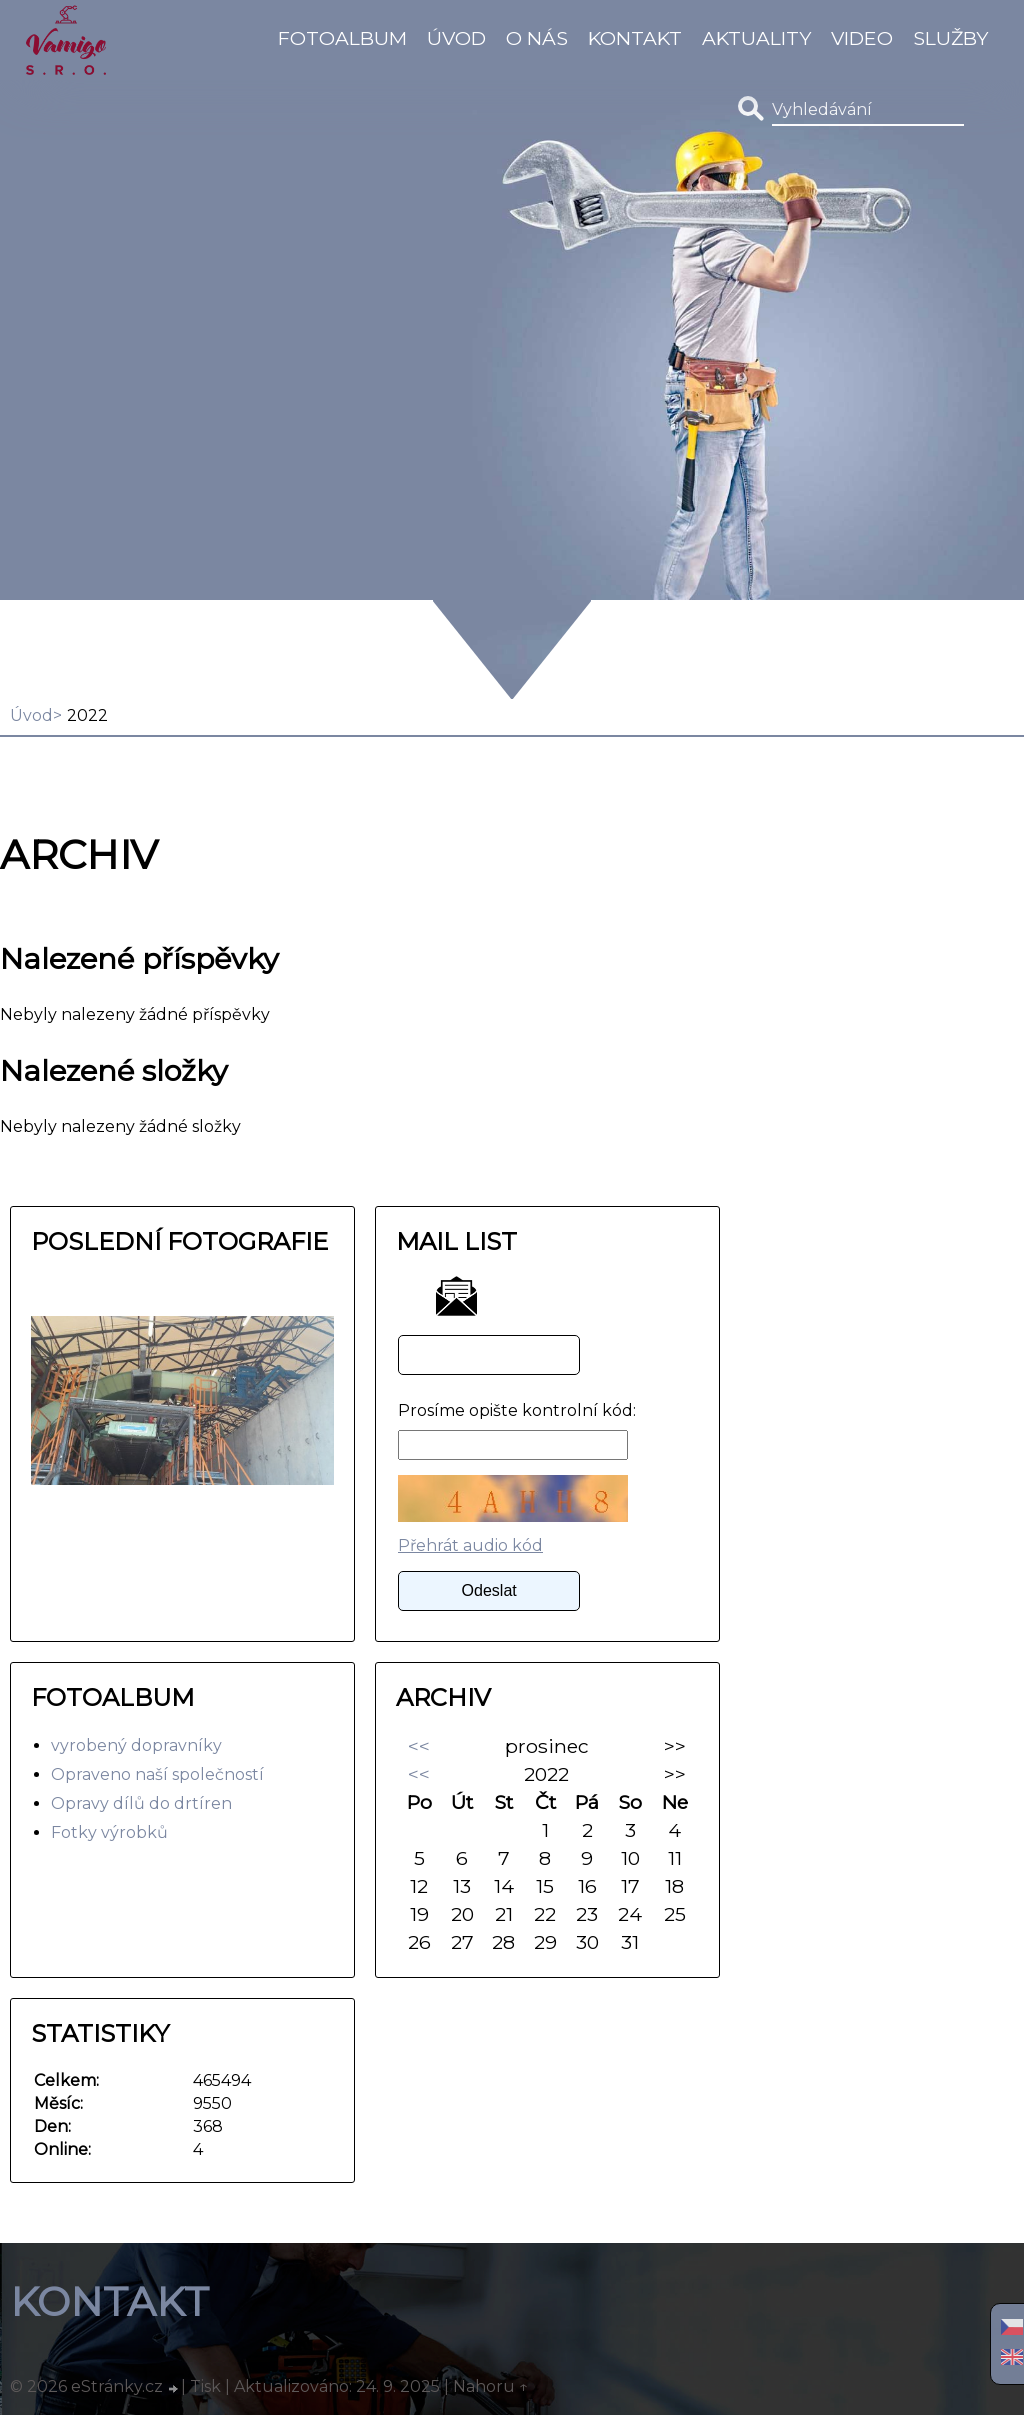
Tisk (205, 2386)
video (862, 38)
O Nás (537, 38)
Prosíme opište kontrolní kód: (517, 1410)
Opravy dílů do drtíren (141, 1803)
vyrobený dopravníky (136, 1745)
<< (419, 1746)
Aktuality (756, 38)
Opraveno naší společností (157, 1774)
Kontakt (635, 38)
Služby (950, 38)
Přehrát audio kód (470, 1545)
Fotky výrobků (109, 1832)
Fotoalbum (342, 38)
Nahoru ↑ (491, 2386)
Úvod (456, 38)
